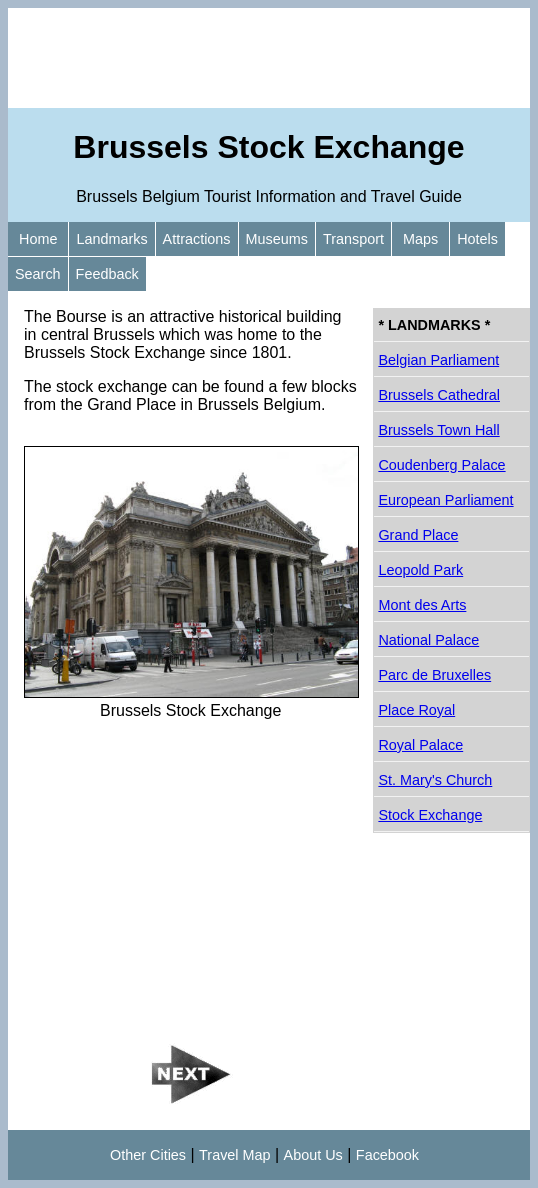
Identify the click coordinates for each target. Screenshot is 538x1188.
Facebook (387, 1155)
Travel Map (234, 1155)
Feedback (107, 274)
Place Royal (416, 710)
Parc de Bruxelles (434, 675)
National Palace (428, 640)
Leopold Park (420, 570)
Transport (353, 239)
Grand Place (418, 535)
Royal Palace (420, 745)
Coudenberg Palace (441, 465)
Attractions (197, 239)
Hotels (477, 239)
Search (38, 274)
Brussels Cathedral (439, 395)
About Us (313, 1155)
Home (38, 239)
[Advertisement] (269, 58)
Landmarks (111, 239)
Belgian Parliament (438, 360)
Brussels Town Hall (438, 430)
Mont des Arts (422, 605)
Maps (420, 239)
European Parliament (445, 500)
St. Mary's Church (435, 780)
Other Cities (148, 1155)
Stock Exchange (430, 815)
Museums (277, 239)
